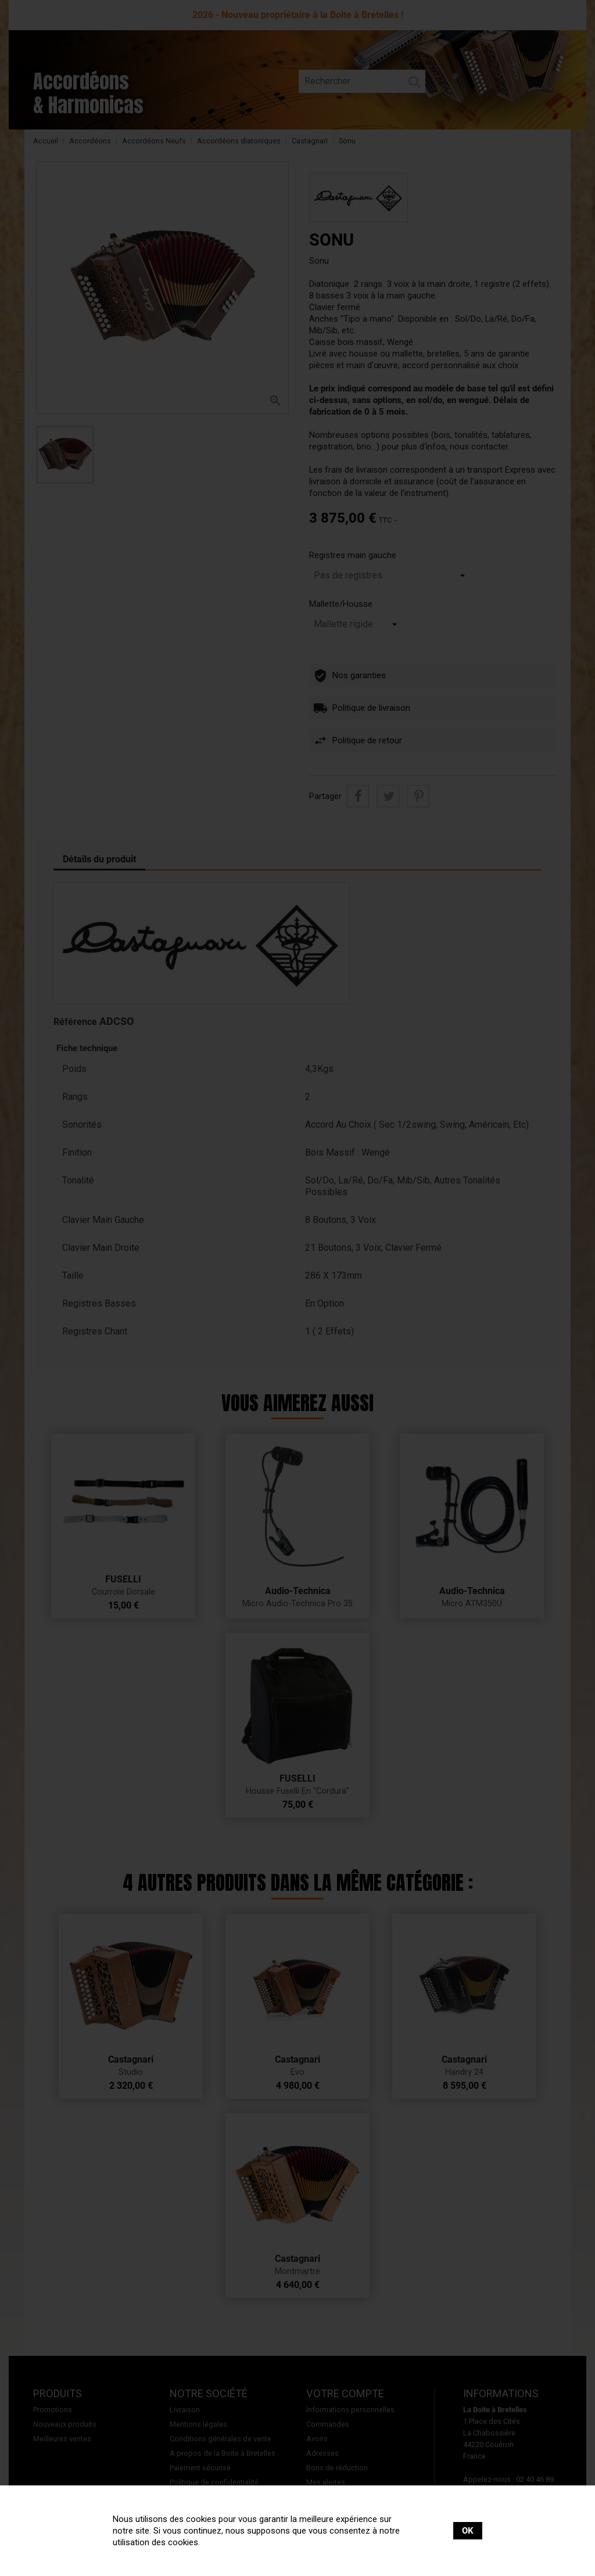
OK (468, 2530)
